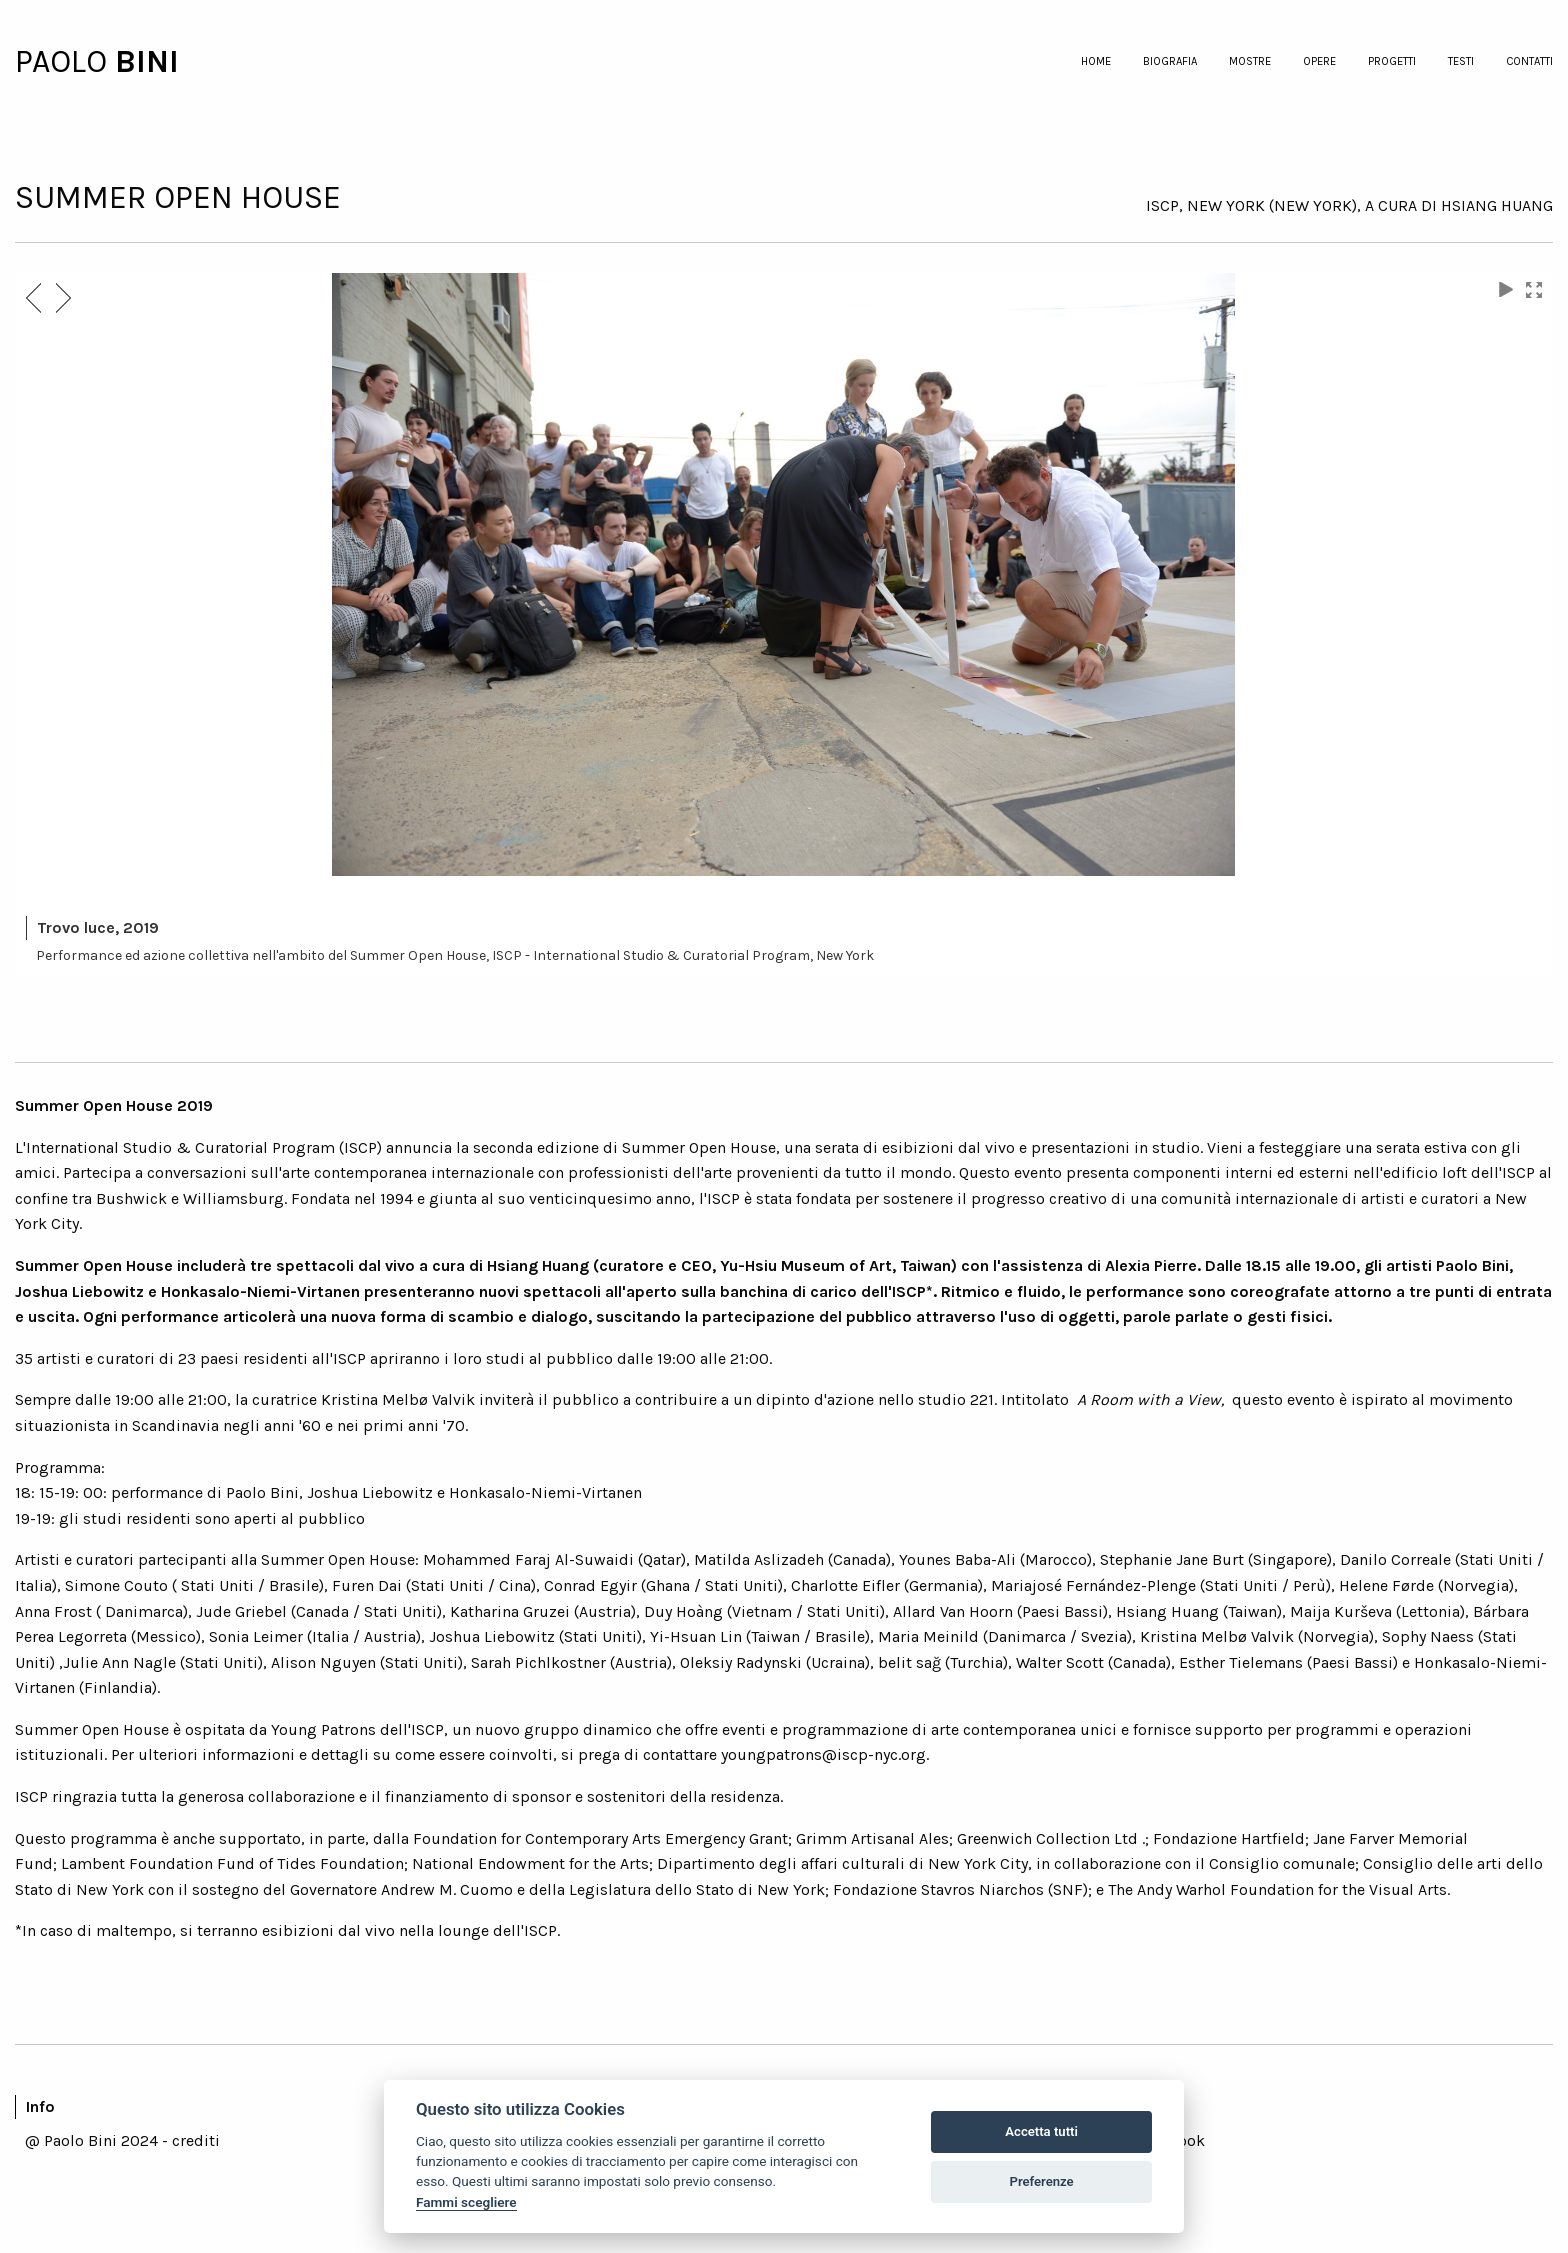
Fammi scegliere (466, 2202)
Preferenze (1042, 2181)
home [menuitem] (1096, 61)
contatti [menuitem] (1529, 61)
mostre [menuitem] (1250, 61)
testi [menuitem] (1461, 61)
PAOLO (65, 61)
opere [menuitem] (1319, 61)
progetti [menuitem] (1392, 61)
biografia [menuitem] (1170, 61)
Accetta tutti (1041, 2131)
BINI (147, 61)
